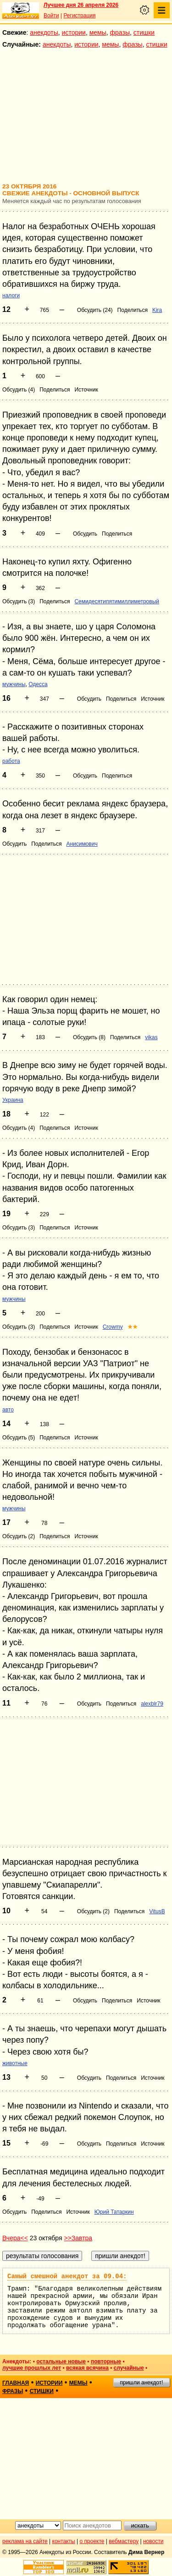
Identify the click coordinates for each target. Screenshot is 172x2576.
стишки (144, 32)
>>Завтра (78, 2238)
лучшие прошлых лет (31, 2368)
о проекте (92, 2541)
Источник (86, 389)
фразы (120, 32)
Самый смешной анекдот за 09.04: (67, 2276)
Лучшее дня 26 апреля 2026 (81, 5)
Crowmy (113, 1327)
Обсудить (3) (18, 601)
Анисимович (81, 844)
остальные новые (61, 2361)
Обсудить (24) (95, 310)
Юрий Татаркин (114, 2212)
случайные (129, 2368)
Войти (51, 15)
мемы (97, 32)
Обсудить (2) (18, 1536)
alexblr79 (152, 1704)
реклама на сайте (25, 2541)
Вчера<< (15, 2238)
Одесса (37, 684)
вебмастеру (124, 2541)
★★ (133, 1327)
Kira (157, 310)
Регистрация (79, 15)
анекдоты (44, 32)
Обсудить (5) (18, 1437)
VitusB (157, 1911)
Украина (12, 1100)
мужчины (14, 684)
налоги (11, 295)
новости (153, 2541)
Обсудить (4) (18, 389)
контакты (63, 2541)
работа (11, 761)
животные (15, 2063)
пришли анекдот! (141, 2382)
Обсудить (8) (89, 1037)
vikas (151, 1037)
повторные (106, 2361)
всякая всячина (87, 2368)
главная (15, 2383)
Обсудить (85, 534)
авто (8, 1409)
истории (74, 32)
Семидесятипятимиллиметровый (116, 601)
